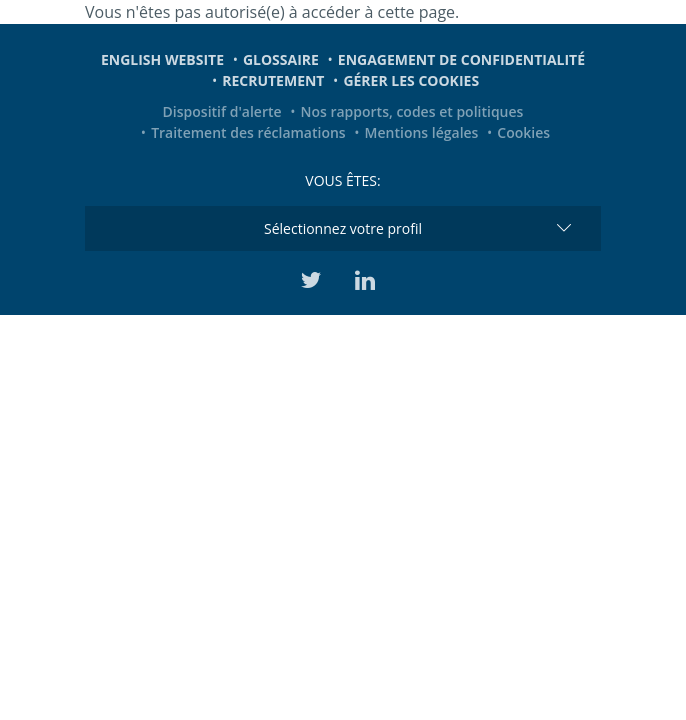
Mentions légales (422, 132)
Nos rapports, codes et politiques (411, 111)
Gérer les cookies (411, 80)
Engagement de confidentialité (461, 59)
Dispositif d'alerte (222, 111)
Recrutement (273, 80)
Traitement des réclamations (248, 132)
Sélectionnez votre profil (343, 228)
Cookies (523, 132)
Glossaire (281, 59)
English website (162, 59)
